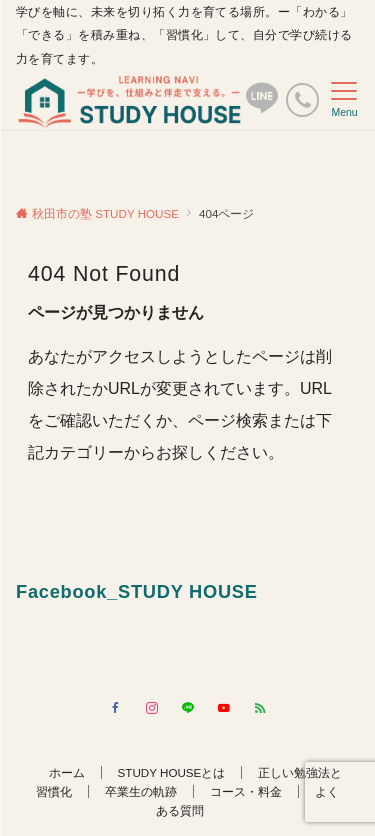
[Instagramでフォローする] (152, 708)
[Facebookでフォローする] (116, 708)
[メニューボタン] (344, 100)
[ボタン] (262, 106)
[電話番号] (302, 99)
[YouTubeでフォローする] (224, 708)
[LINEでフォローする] (188, 708)
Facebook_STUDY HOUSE (137, 591)
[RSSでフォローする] (260, 708)
